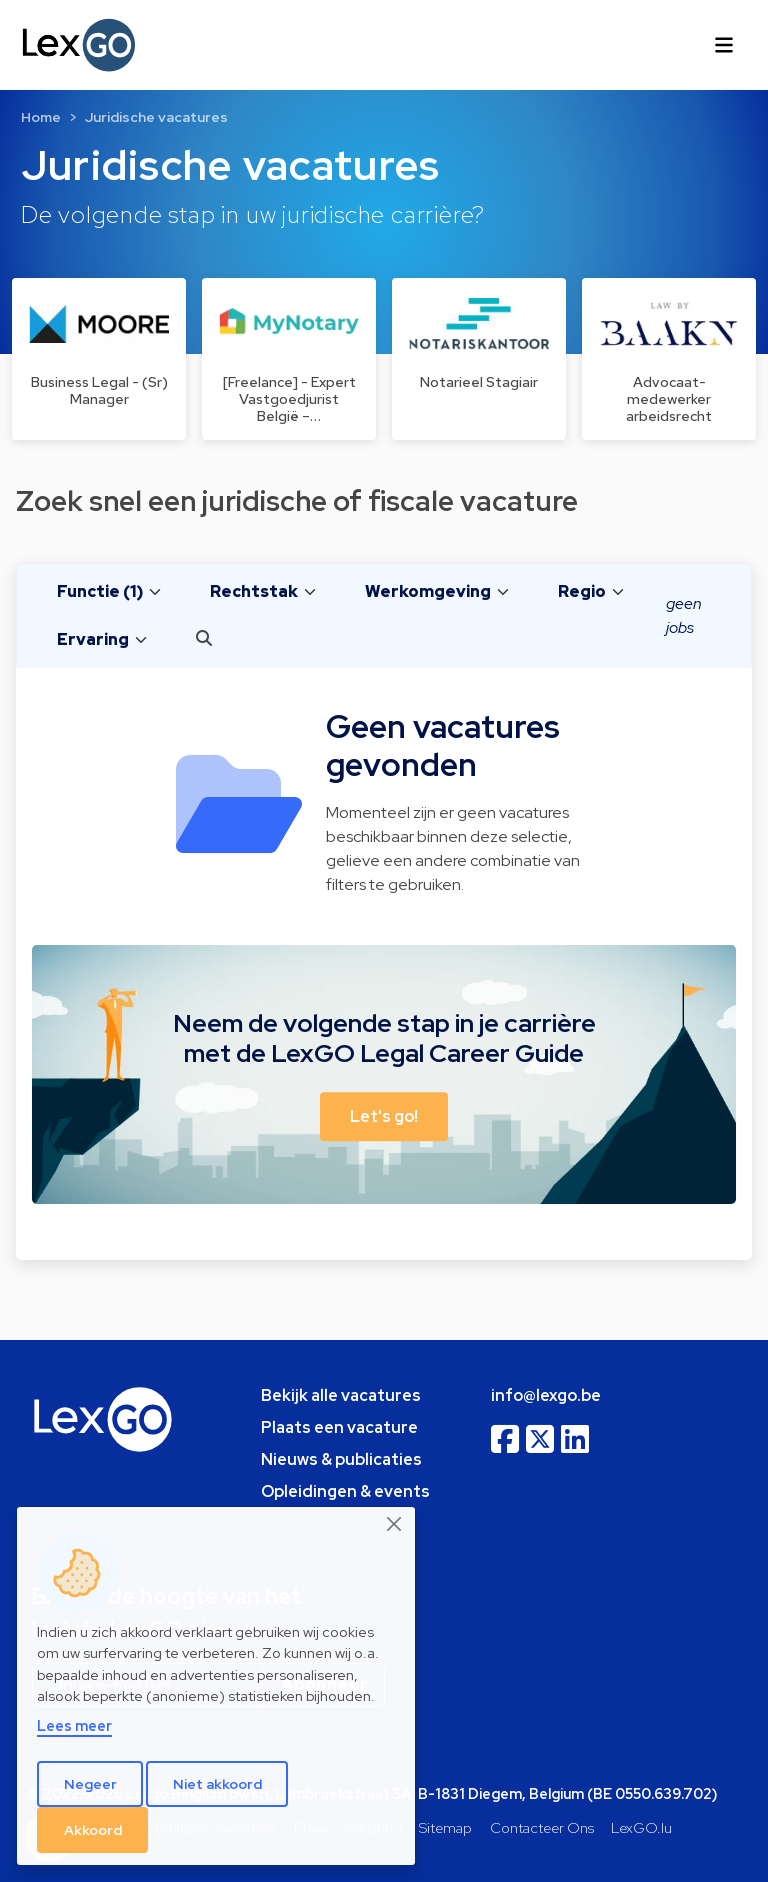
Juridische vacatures (156, 117)
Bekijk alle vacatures (341, 1395)
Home (41, 117)
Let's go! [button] (384, 1116)
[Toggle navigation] (724, 45)
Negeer (90, 1784)
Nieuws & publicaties (341, 1459)
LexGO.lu (641, 1827)
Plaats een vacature (339, 1427)
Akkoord (93, 1830)
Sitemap (445, 1827)
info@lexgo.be (546, 1395)
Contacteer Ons (542, 1827)
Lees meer (74, 1725)
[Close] (395, 1524)
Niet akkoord (217, 1784)
